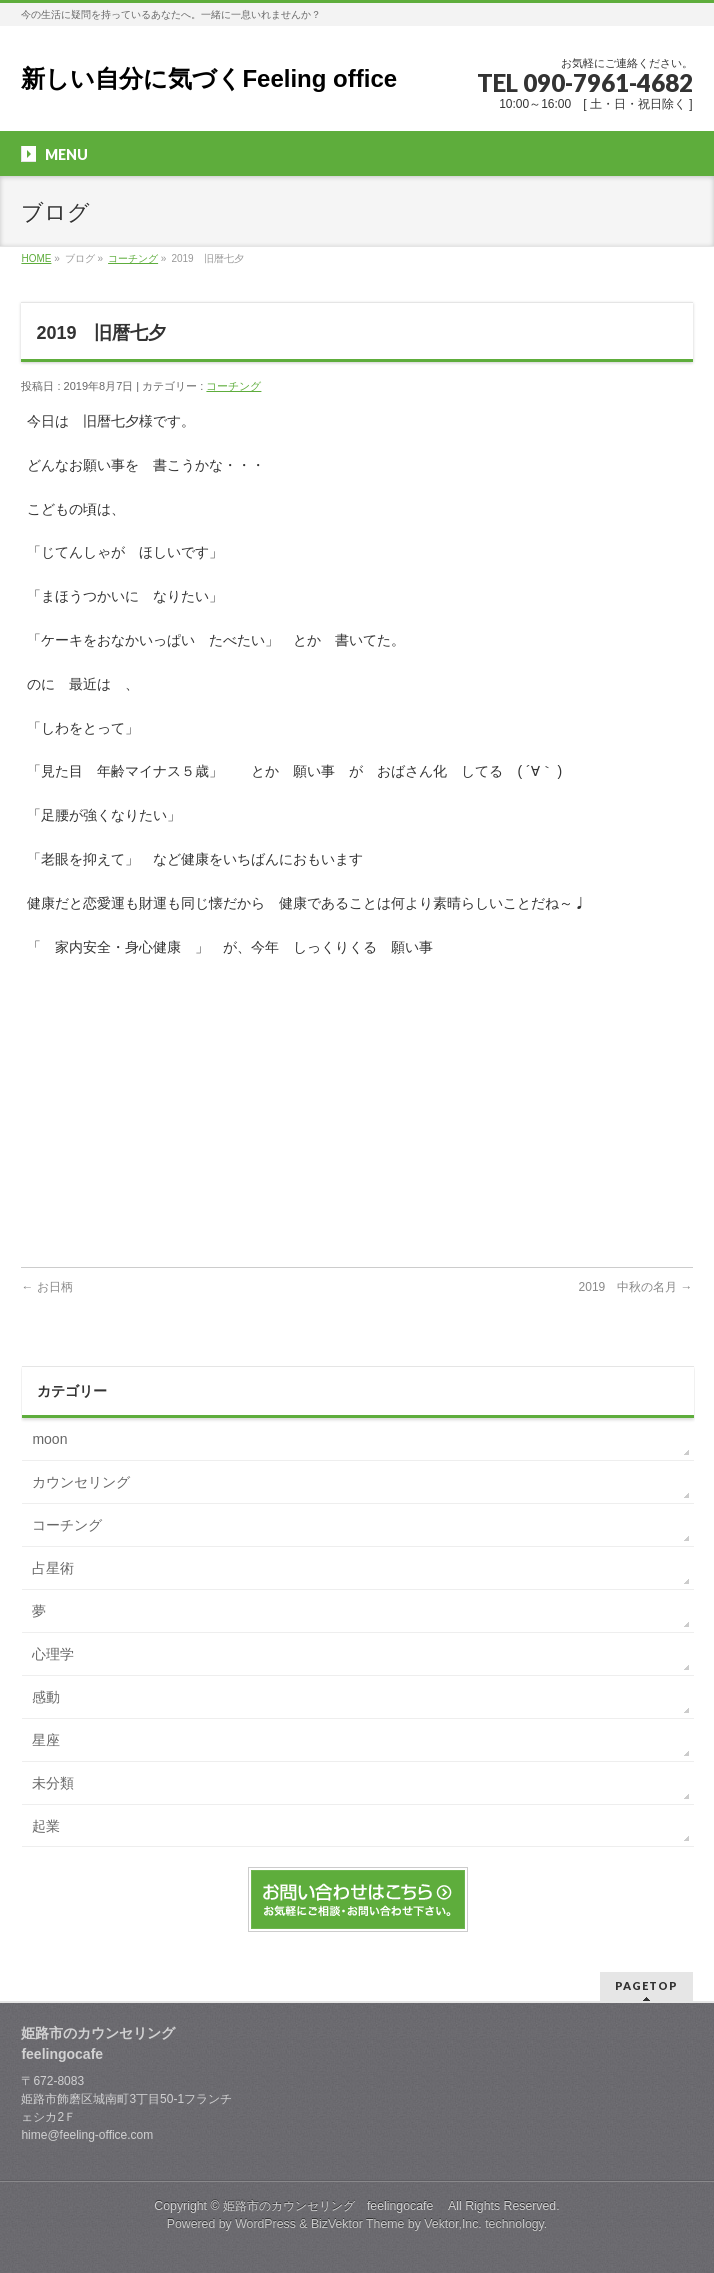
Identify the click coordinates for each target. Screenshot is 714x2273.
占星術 (53, 1568)
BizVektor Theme (358, 2224)
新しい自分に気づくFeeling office (209, 78)
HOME (36, 258)
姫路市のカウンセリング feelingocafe (334, 2206)
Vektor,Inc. (453, 2224)
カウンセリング (81, 1482)
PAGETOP (646, 1985)
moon (49, 1439)
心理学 (53, 1654)
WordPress (265, 2224)
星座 (46, 1740)
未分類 (53, 1783)
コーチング (133, 258)
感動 (46, 1697)
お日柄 (58, 1287)
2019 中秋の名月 (636, 1287)
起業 (46, 1826)
